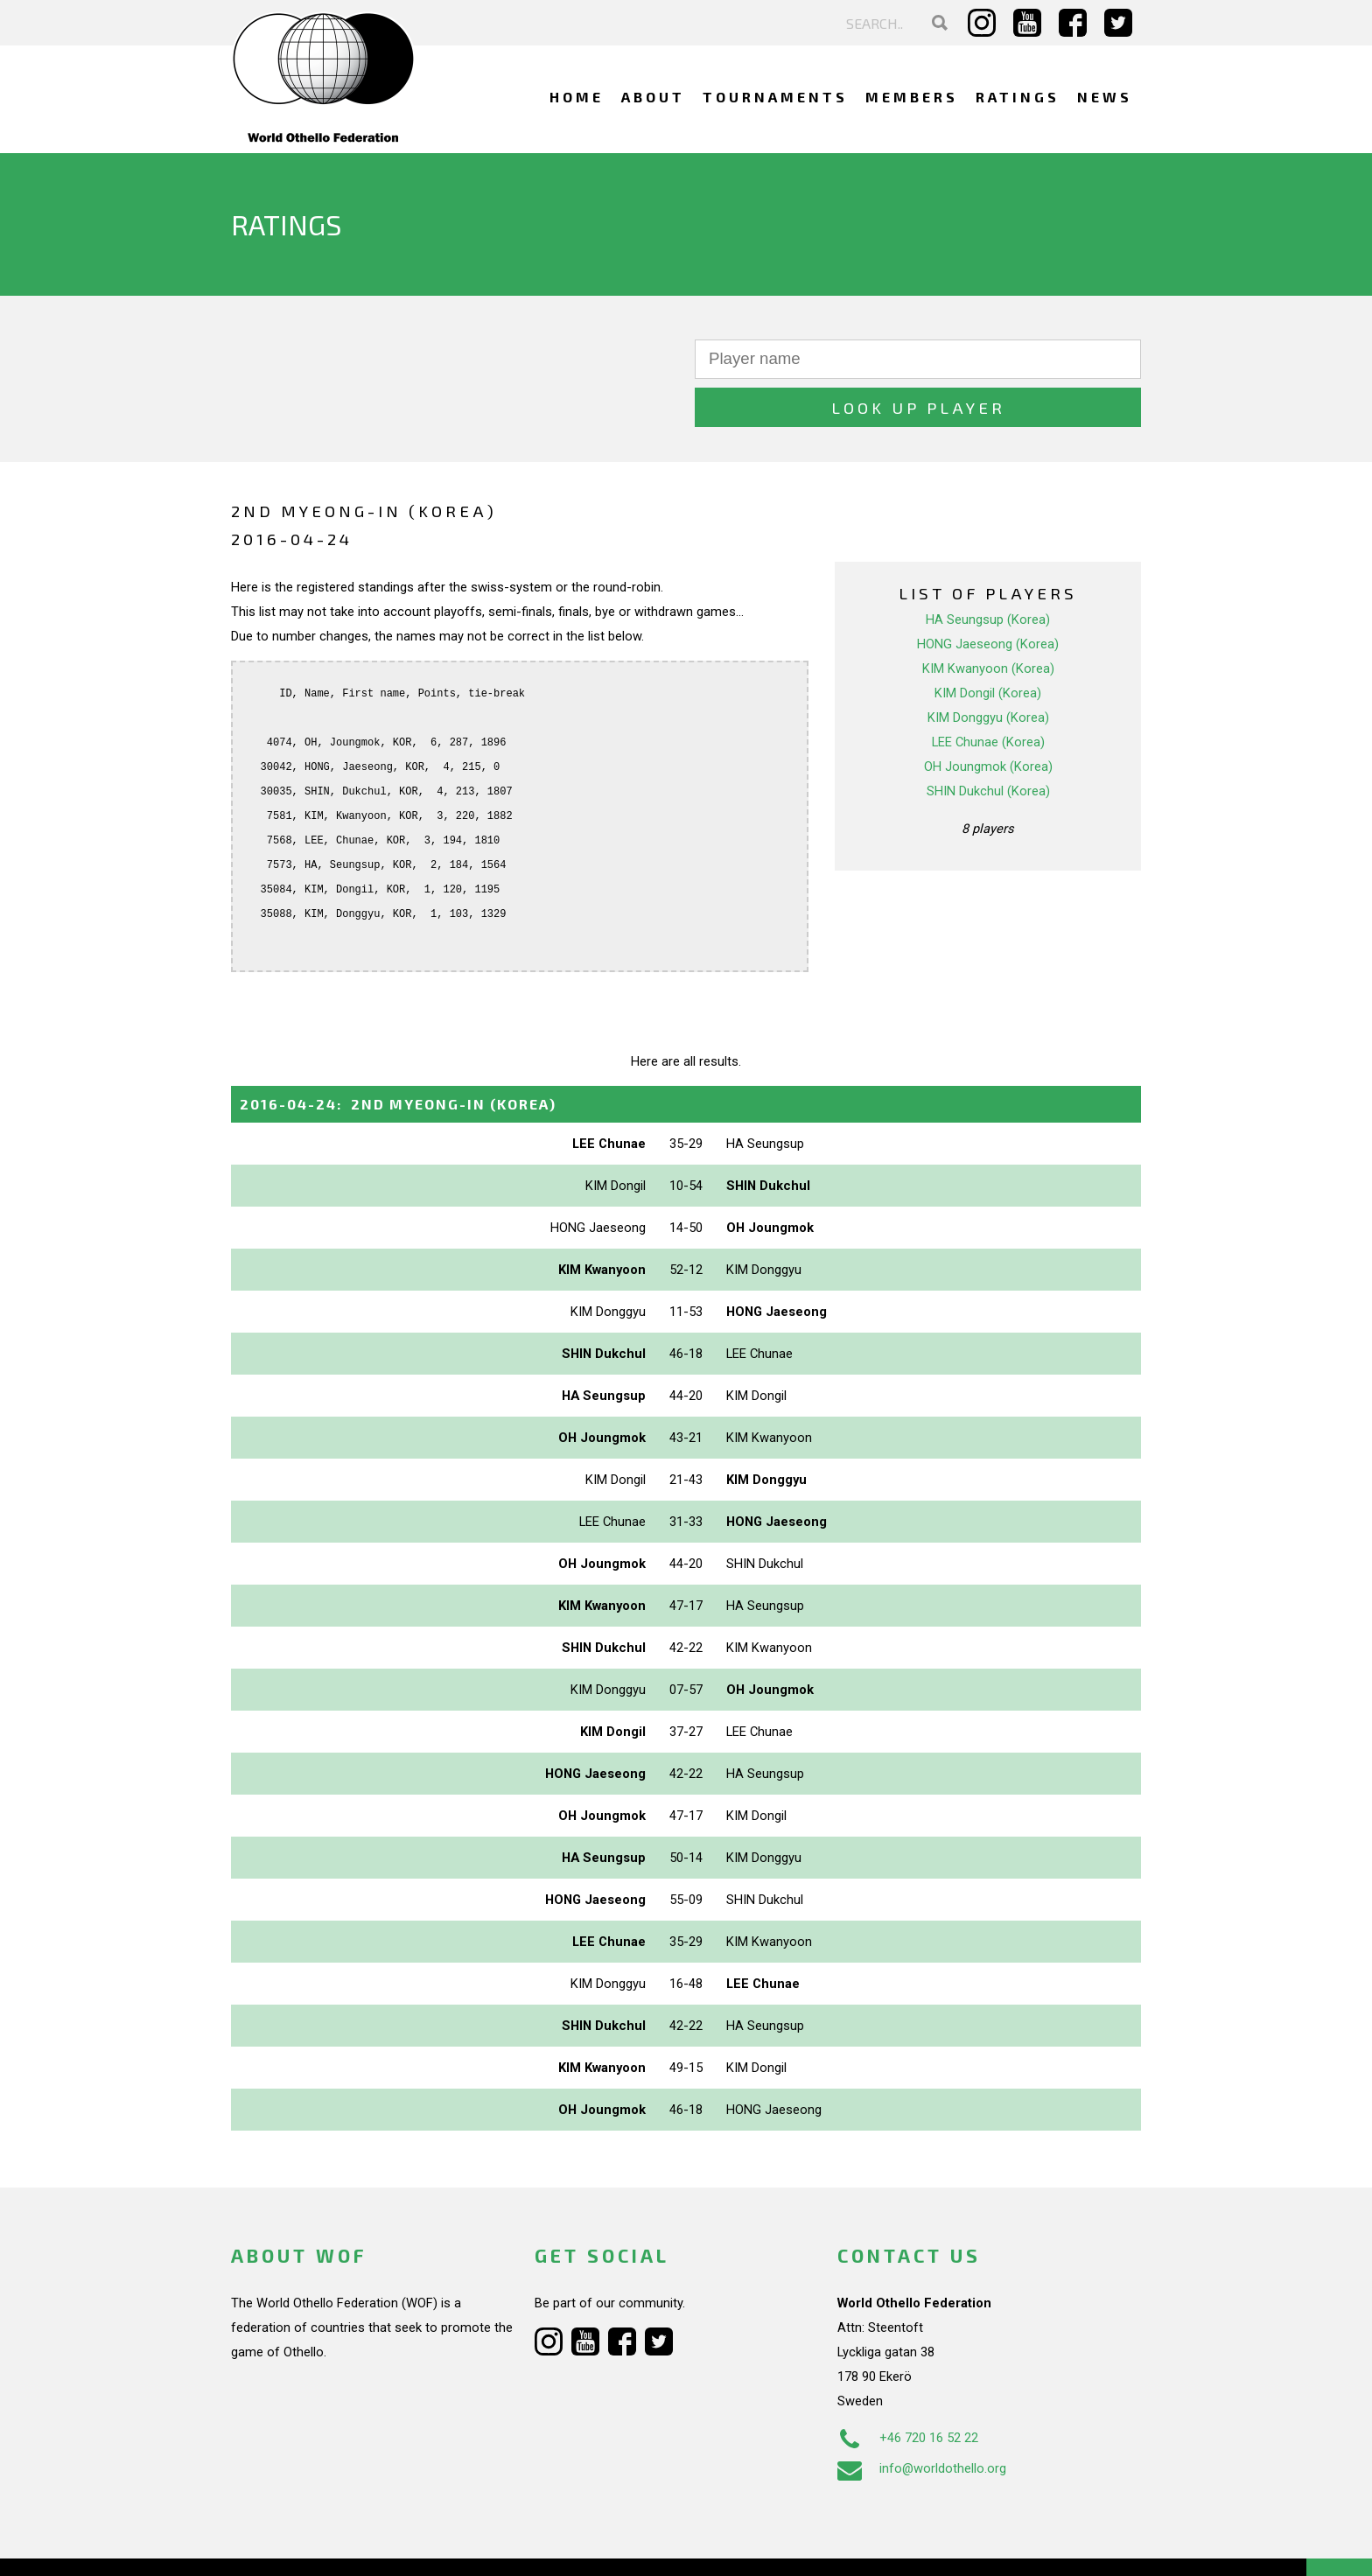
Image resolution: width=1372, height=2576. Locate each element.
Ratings (1018, 96)
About (653, 96)
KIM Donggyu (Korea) (988, 669)
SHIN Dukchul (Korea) (988, 743)
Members (911, 96)
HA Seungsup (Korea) (988, 571)
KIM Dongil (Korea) (987, 645)
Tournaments (775, 96)
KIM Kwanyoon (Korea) (988, 620)
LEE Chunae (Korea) (988, 694)
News (1104, 96)
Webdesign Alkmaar (307, 2545)
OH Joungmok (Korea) (988, 718)
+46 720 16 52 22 (907, 2390)
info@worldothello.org (921, 2420)
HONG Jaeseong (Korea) (988, 596)
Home (577, 96)
